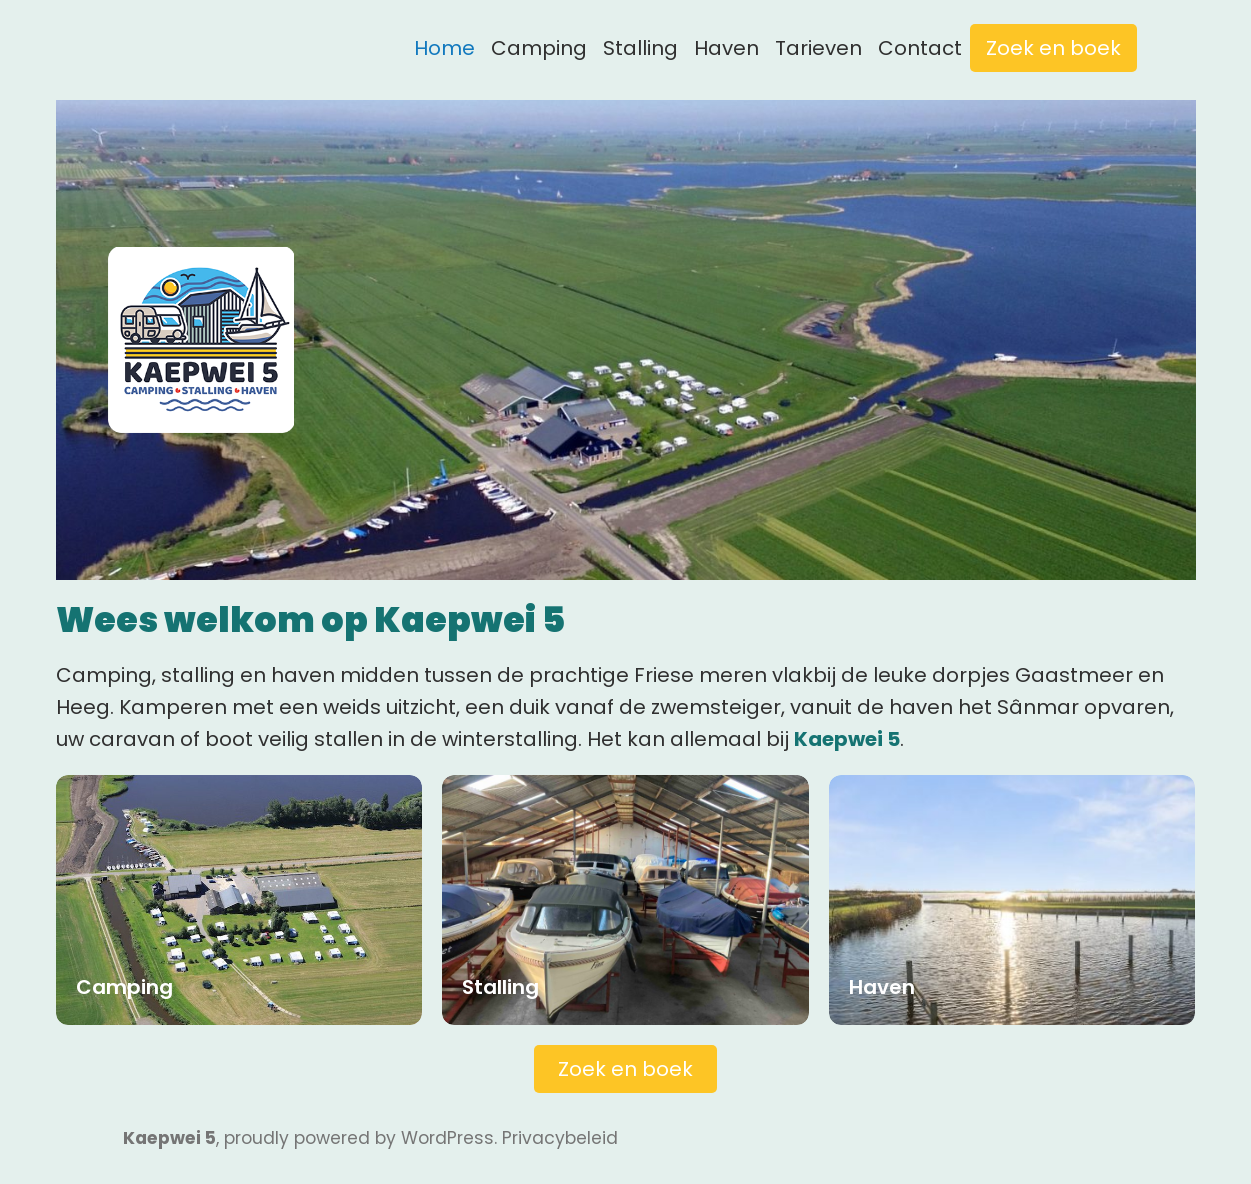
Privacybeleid (560, 1138)
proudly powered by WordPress (359, 1138)
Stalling (640, 51)
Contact (920, 51)
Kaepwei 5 (169, 1138)
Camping (539, 51)
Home (444, 51)
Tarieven (818, 51)
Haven (726, 51)
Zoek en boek (1053, 48)
